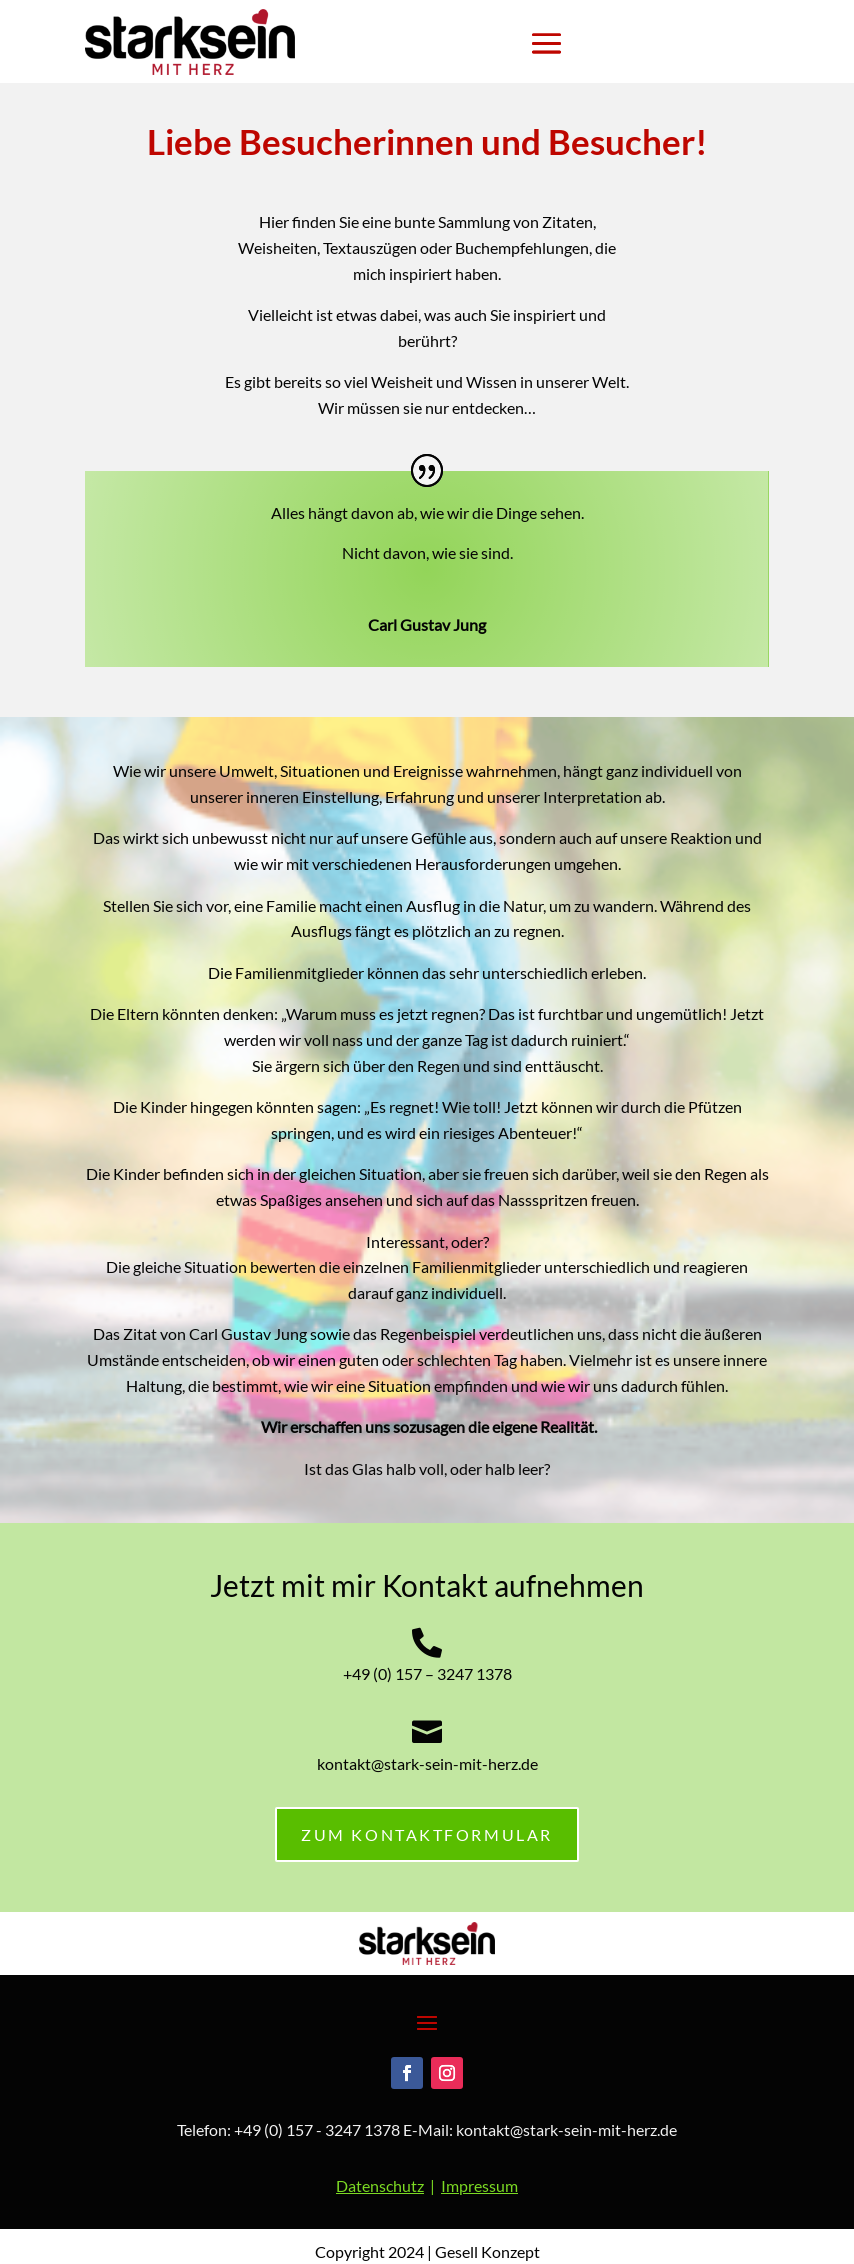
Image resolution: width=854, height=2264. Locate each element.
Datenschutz (380, 2185)
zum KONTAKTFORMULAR (427, 1834)
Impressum (479, 2185)
